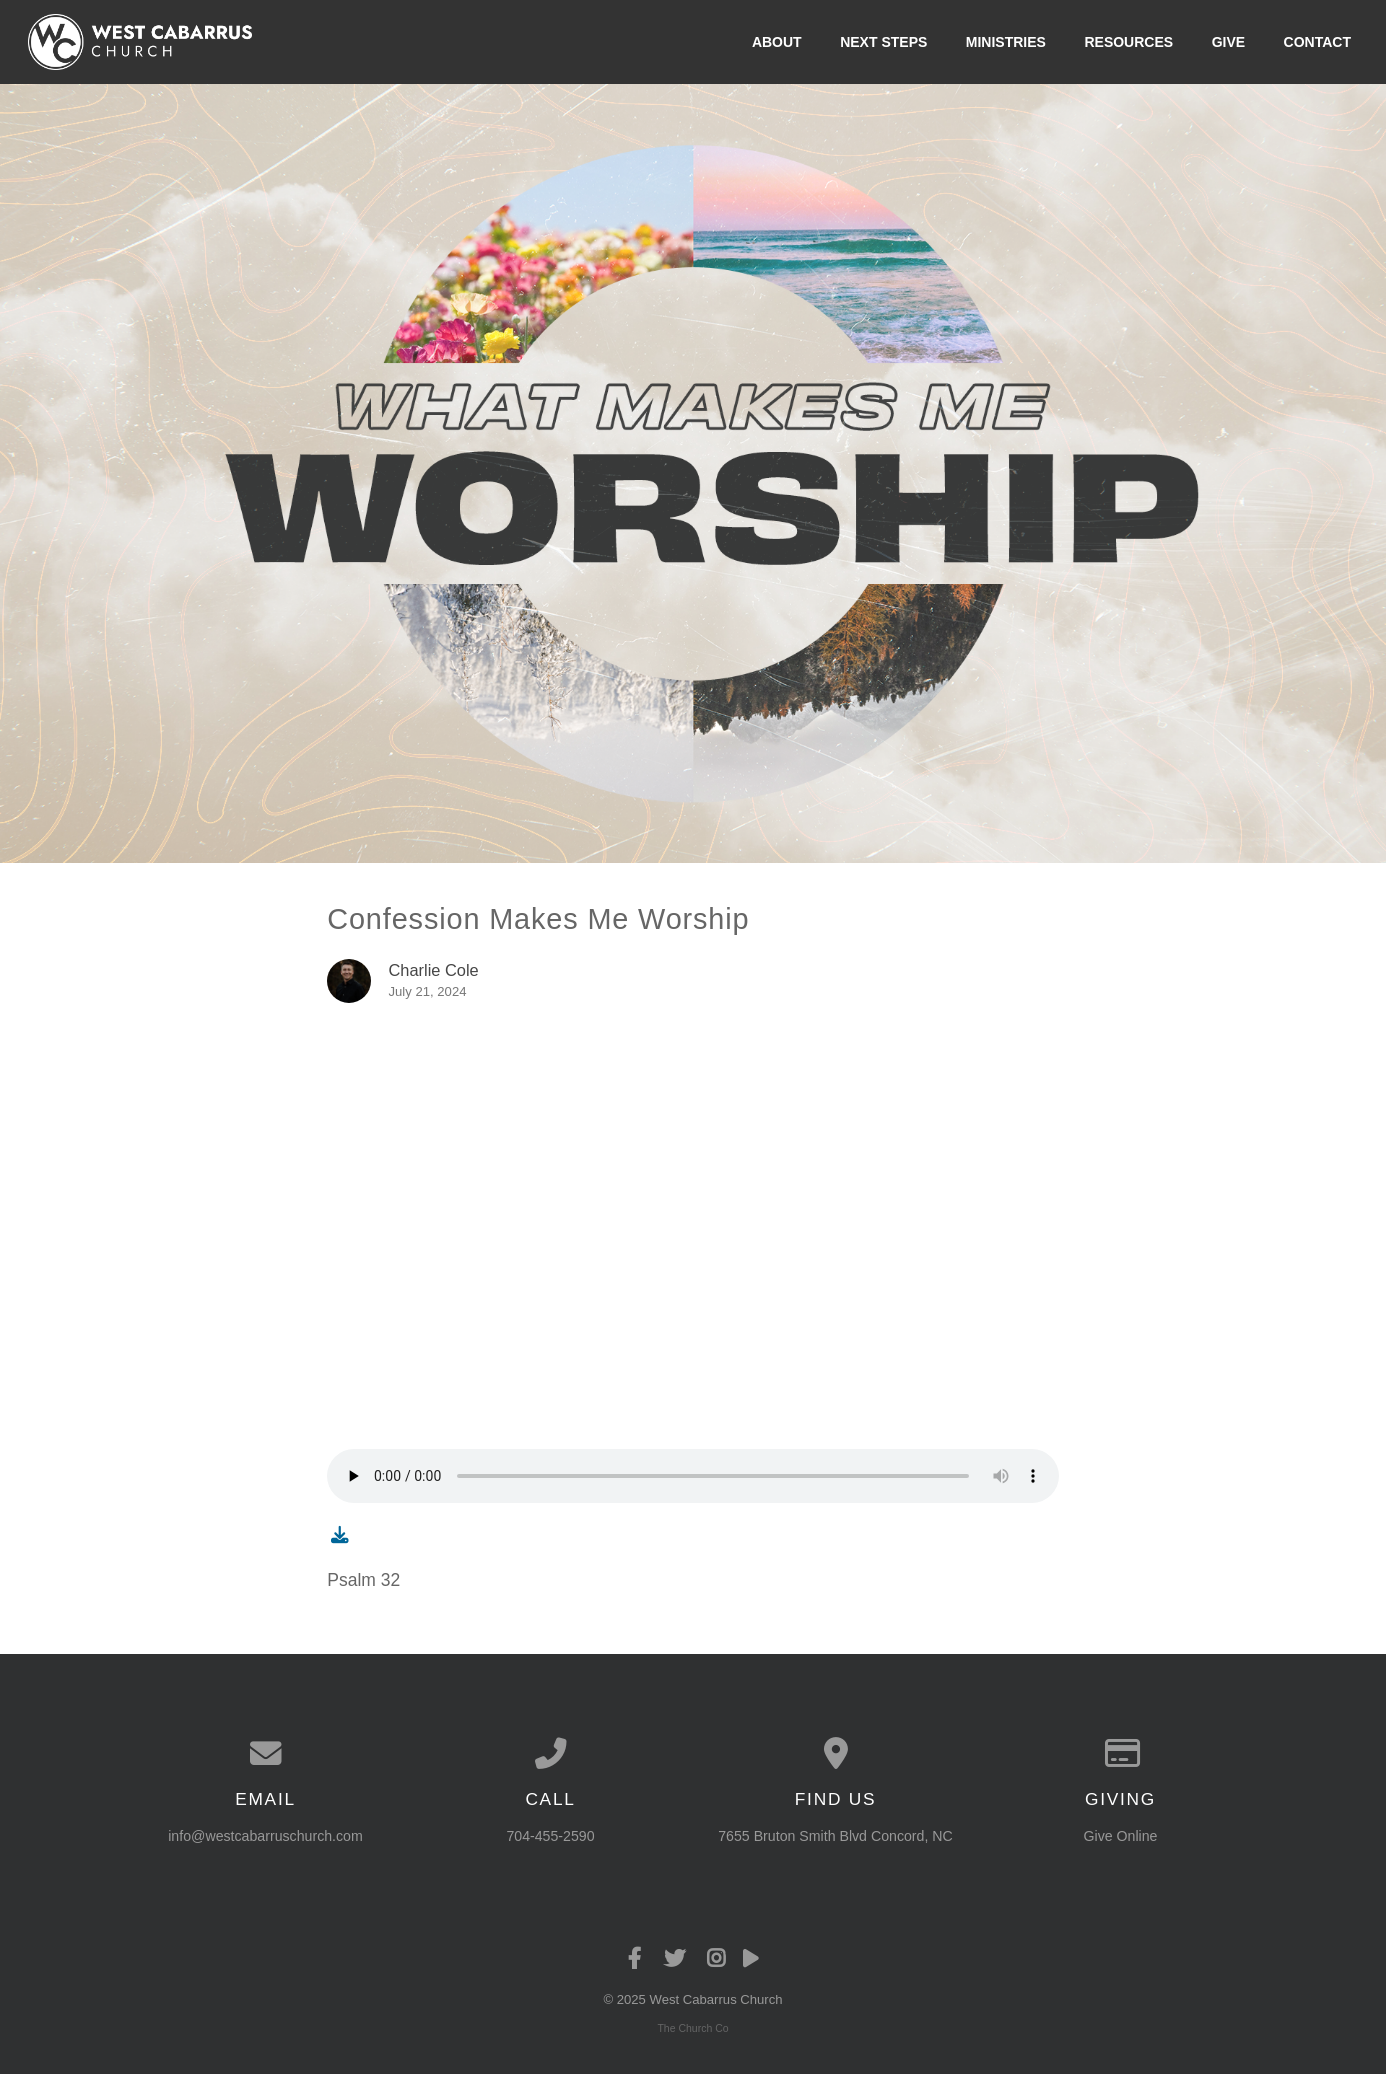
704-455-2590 (550, 1836)
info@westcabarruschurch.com (265, 1836)
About (777, 42)
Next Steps (883, 42)
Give (1228, 42)
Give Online (1121, 1836)
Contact (1317, 42)
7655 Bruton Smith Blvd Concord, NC (835, 1836)
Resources (1128, 42)
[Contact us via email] (265, 1754)
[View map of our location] (835, 1754)
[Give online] (1120, 1754)
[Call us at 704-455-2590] (550, 1754)
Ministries (1006, 42)
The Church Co (692, 2028)
